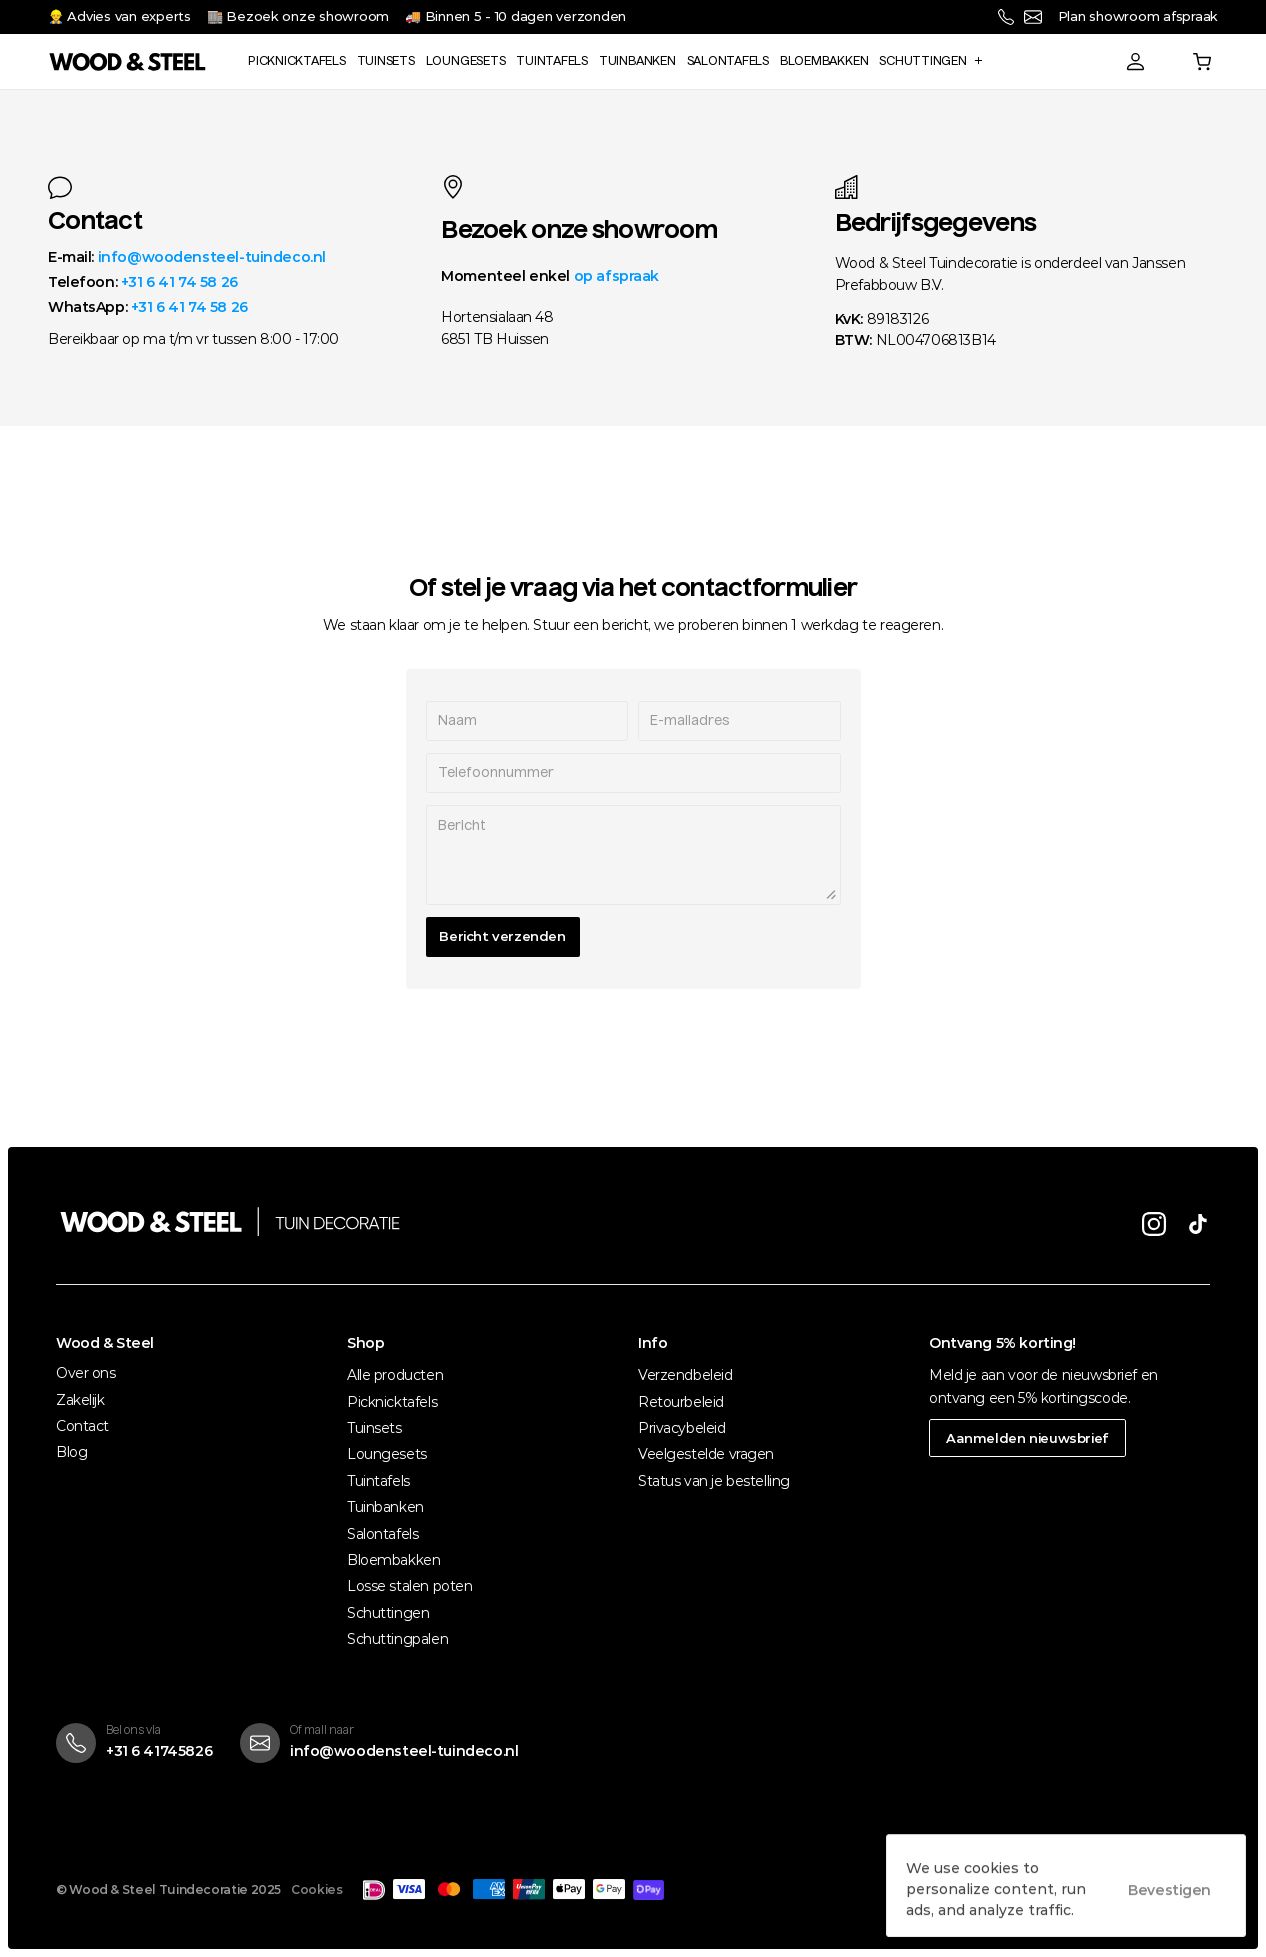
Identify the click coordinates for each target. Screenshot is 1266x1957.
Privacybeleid (682, 1428)
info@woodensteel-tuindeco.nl (212, 257)
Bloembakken (393, 1560)
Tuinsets (374, 1428)
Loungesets (387, 1454)
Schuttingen (388, 1613)
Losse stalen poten (409, 1586)
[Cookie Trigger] (316, 1890)
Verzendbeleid (685, 1375)
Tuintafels (378, 1481)
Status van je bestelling (714, 1481)
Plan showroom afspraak (1138, 16)
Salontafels (382, 1534)
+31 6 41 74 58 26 (179, 282)
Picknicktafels (392, 1402)
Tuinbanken (385, 1507)
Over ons (86, 1373)
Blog (71, 1452)
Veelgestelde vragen (706, 1454)
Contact (82, 1426)
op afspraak (616, 276)
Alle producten (395, 1375)
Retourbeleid (681, 1402)
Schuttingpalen (397, 1639)
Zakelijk (80, 1400)
